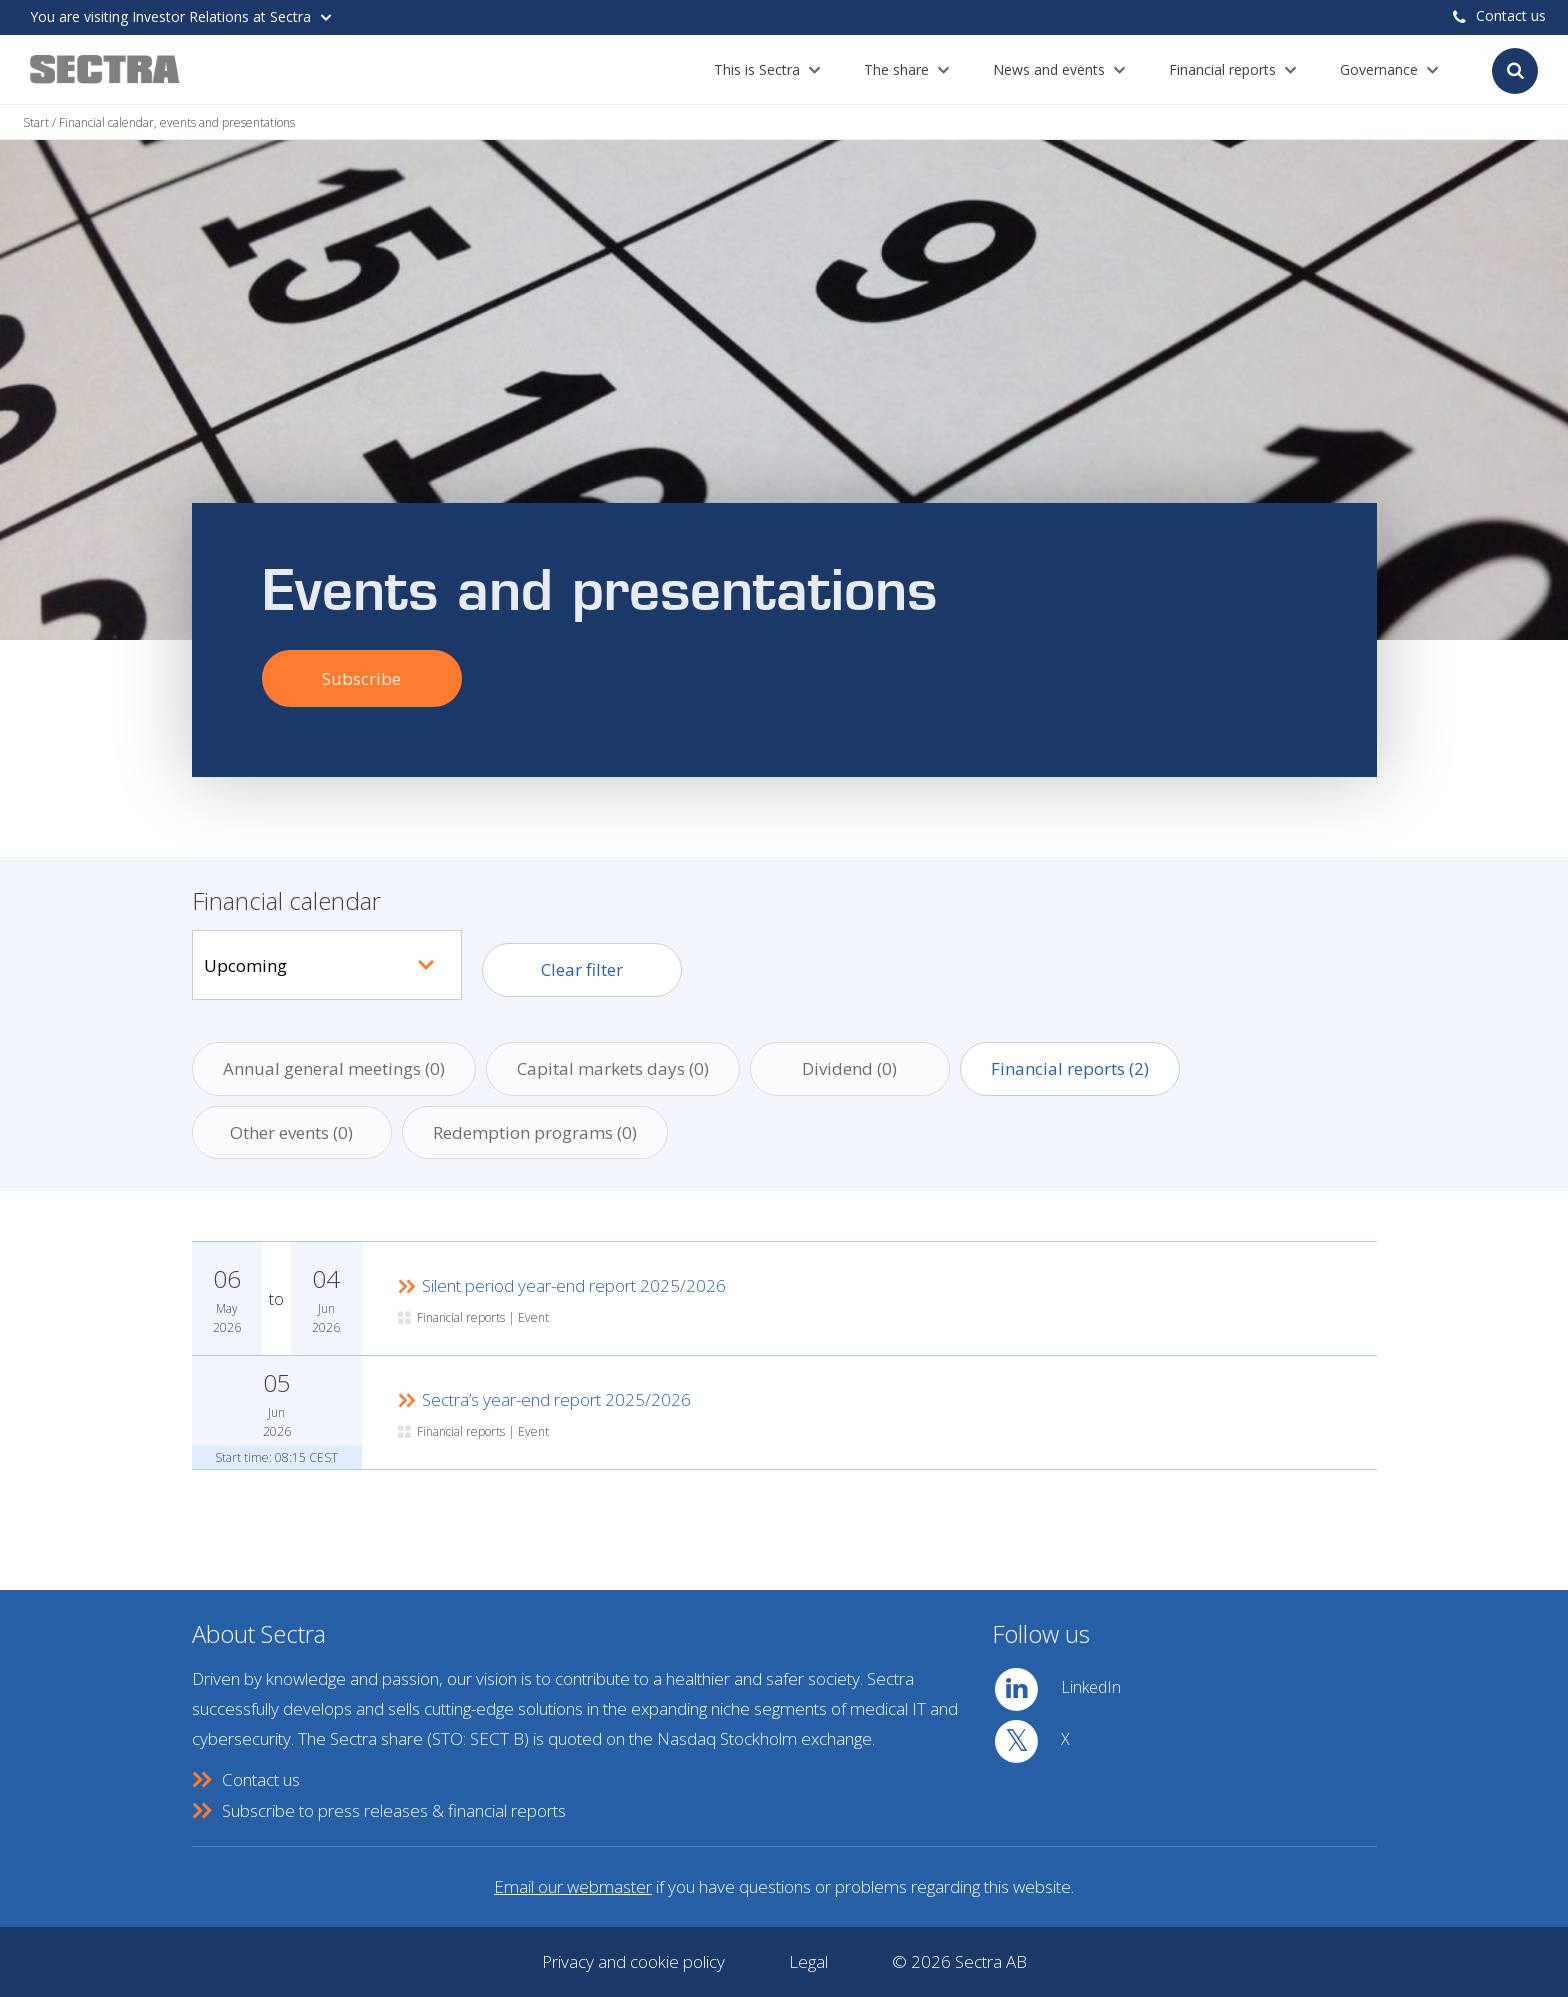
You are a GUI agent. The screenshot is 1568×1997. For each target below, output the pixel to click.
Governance (1379, 69)
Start (36, 122)
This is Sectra (757, 69)
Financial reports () (1070, 1068)
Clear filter (582, 969)
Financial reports (1222, 69)
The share (896, 69)
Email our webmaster (573, 1886)
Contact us (1499, 15)
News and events (1049, 69)
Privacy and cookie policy (633, 1961)
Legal (808, 1961)
